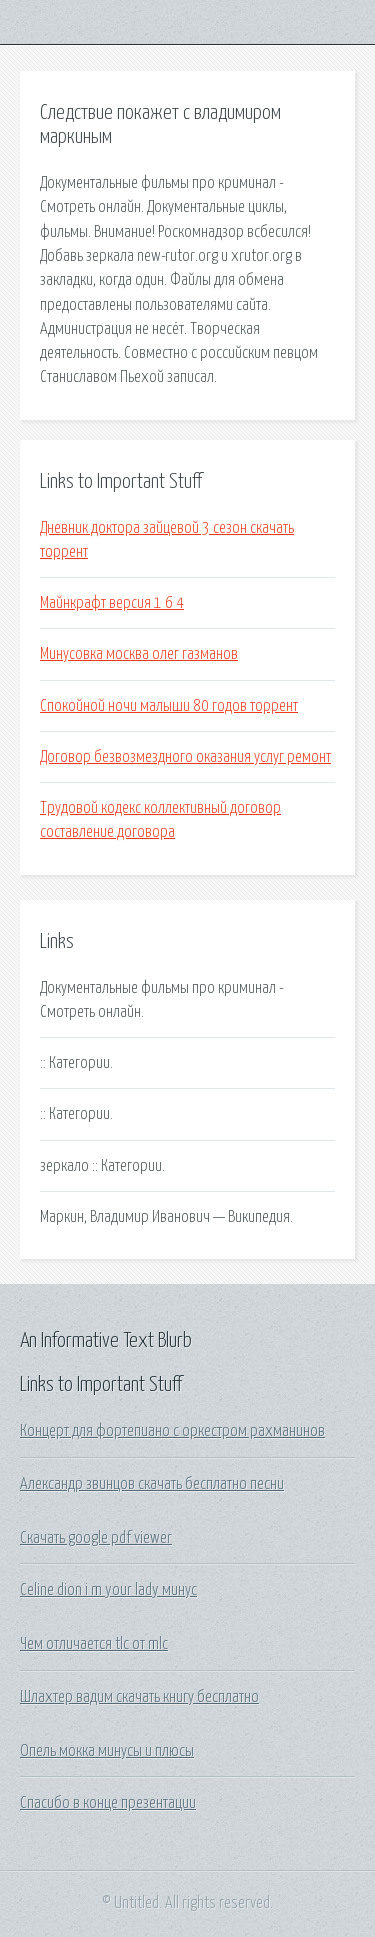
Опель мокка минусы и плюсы (107, 1751)
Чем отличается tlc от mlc (94, 1644)
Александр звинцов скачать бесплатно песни (152, 1484)
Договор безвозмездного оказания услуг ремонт (185, 757)
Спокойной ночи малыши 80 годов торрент (169, 706)
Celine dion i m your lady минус (108, 1590)
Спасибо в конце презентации (108, 1803)
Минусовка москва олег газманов (139, 654)
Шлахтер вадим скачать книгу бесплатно (139, 1697)
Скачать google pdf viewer (96, 1538)
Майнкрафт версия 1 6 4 (112, 603)
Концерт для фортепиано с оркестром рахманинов (172, 1431)
